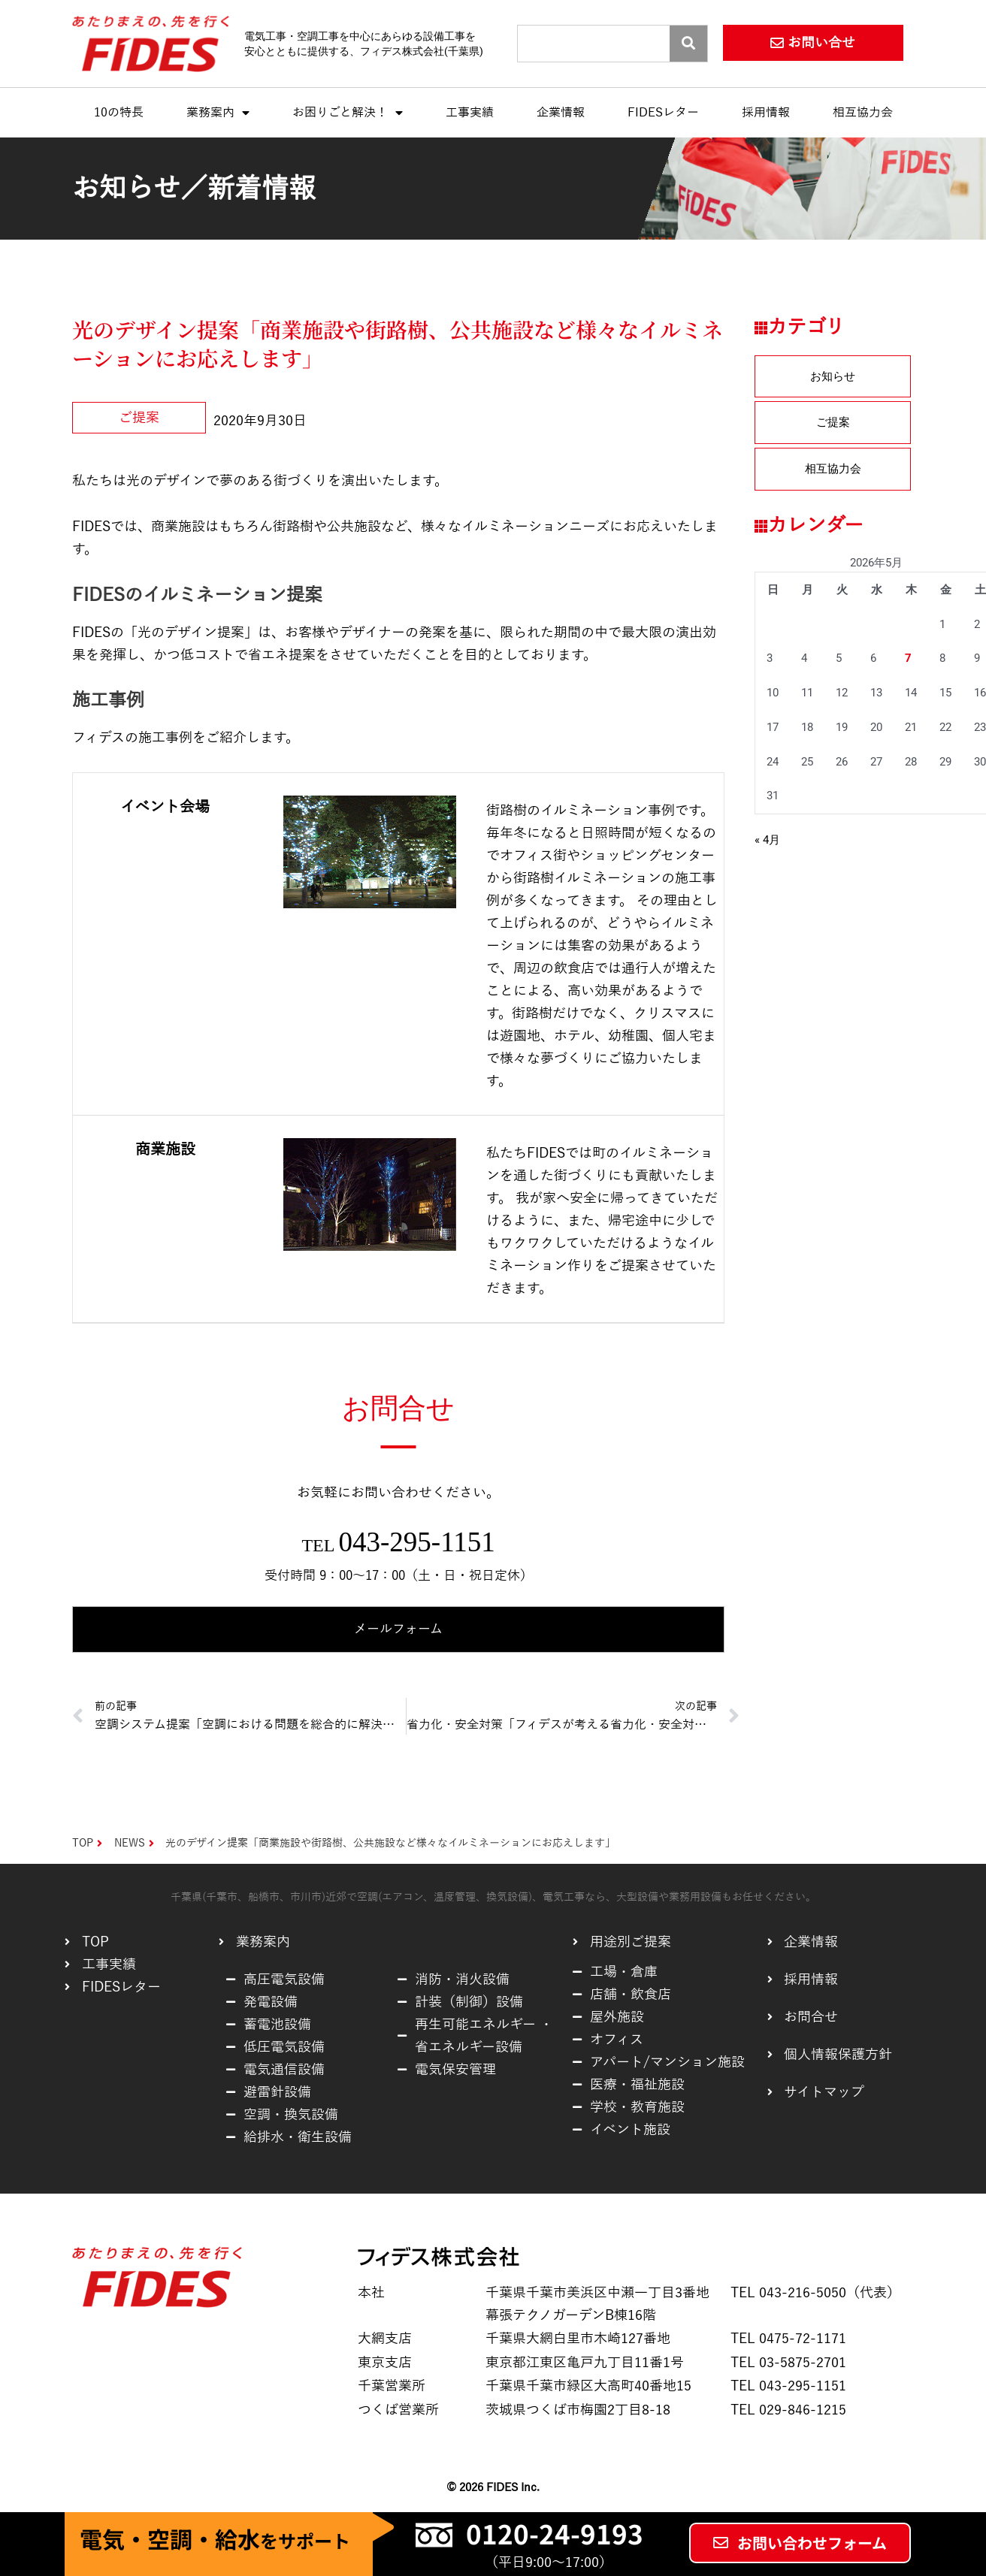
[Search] (688, 44)
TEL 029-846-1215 (788, 2409)
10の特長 (119, 112)
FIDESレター (663, 112)
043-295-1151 (416, 1542)
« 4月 (767, 840)
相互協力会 (863, 112)
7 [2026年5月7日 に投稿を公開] (908, 658)
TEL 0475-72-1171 (788, 2338)
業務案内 (218, 112)
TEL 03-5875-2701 (788, 2362)
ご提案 (139, 417)
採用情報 (766, 112)
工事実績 (470, 112)
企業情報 (561, 112)
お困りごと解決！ (347, 112)
